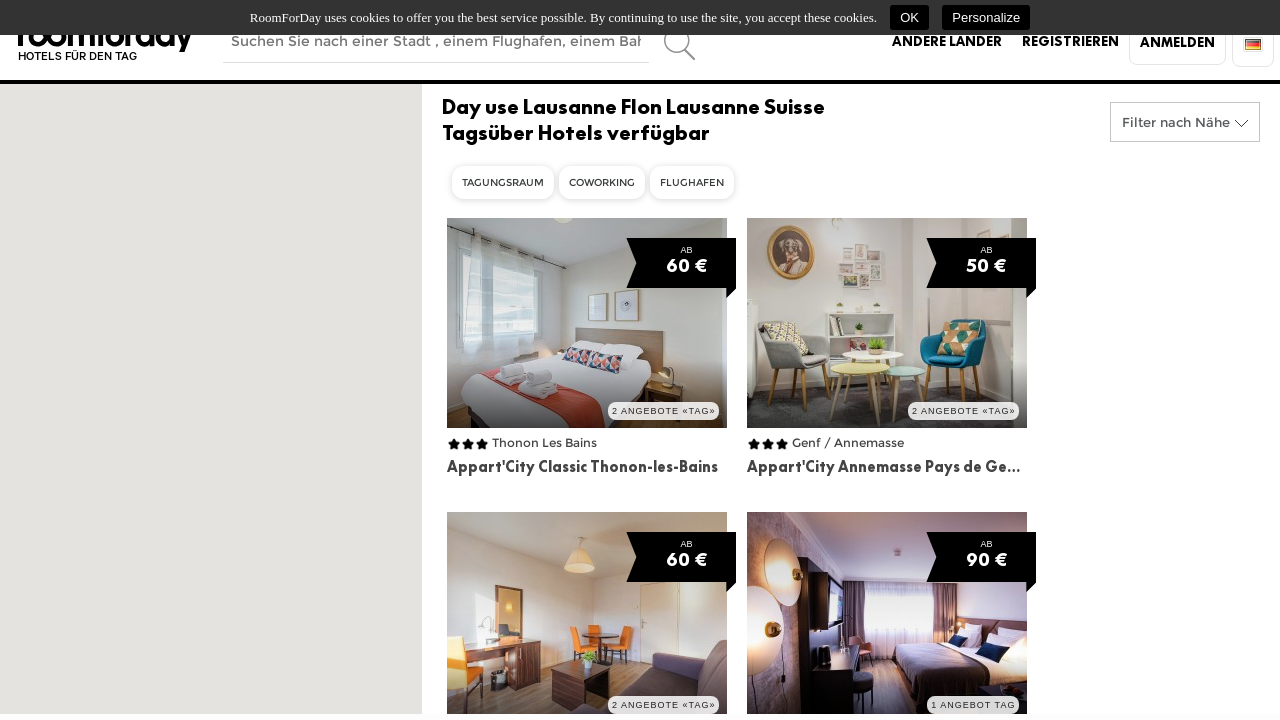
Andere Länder (947, 41)
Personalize (986, 17)
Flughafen (692, 182)
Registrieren (1070, 41)
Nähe (1212, 122)
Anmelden (1177, 42)
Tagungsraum (503, 182)
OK (909, 17)
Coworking (602, 182)
